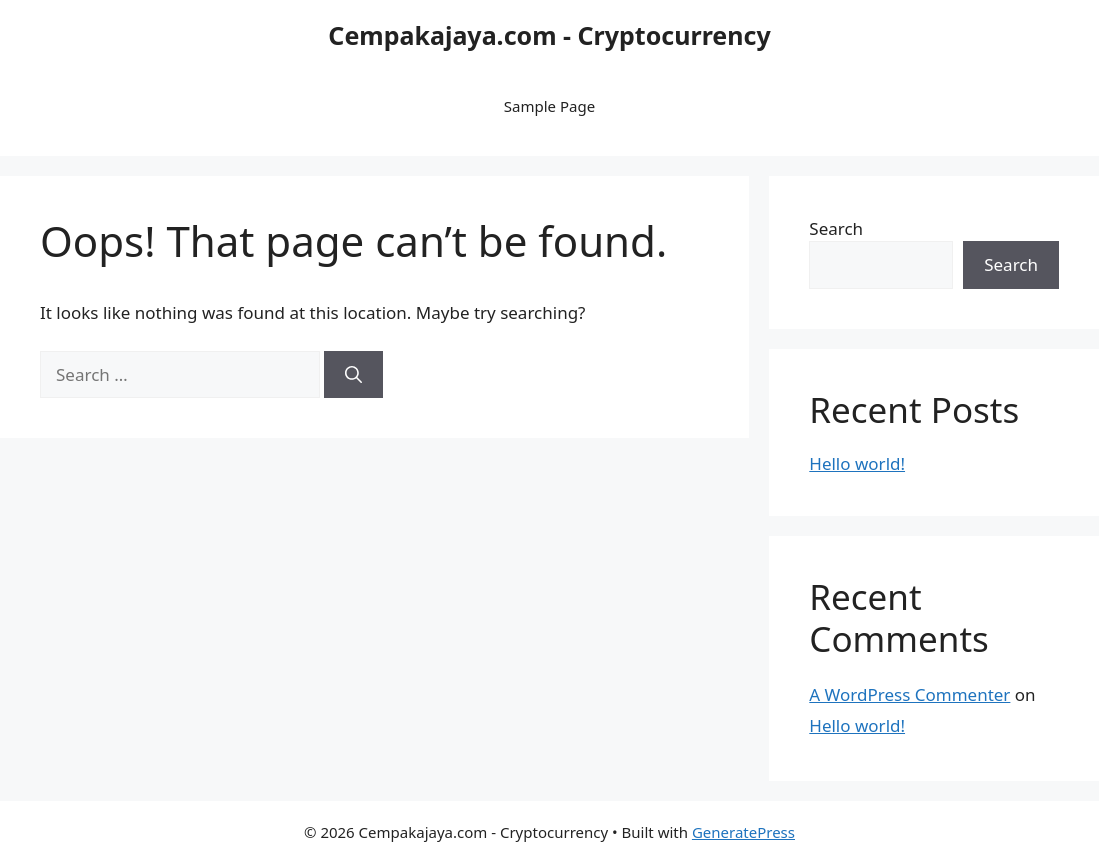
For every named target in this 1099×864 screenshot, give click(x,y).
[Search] (353, 375)
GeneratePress (743, 832)
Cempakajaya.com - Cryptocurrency (549, 35)
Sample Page (549, 106)
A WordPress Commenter (909, 694)
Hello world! (857, 463)
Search (836, 228)
